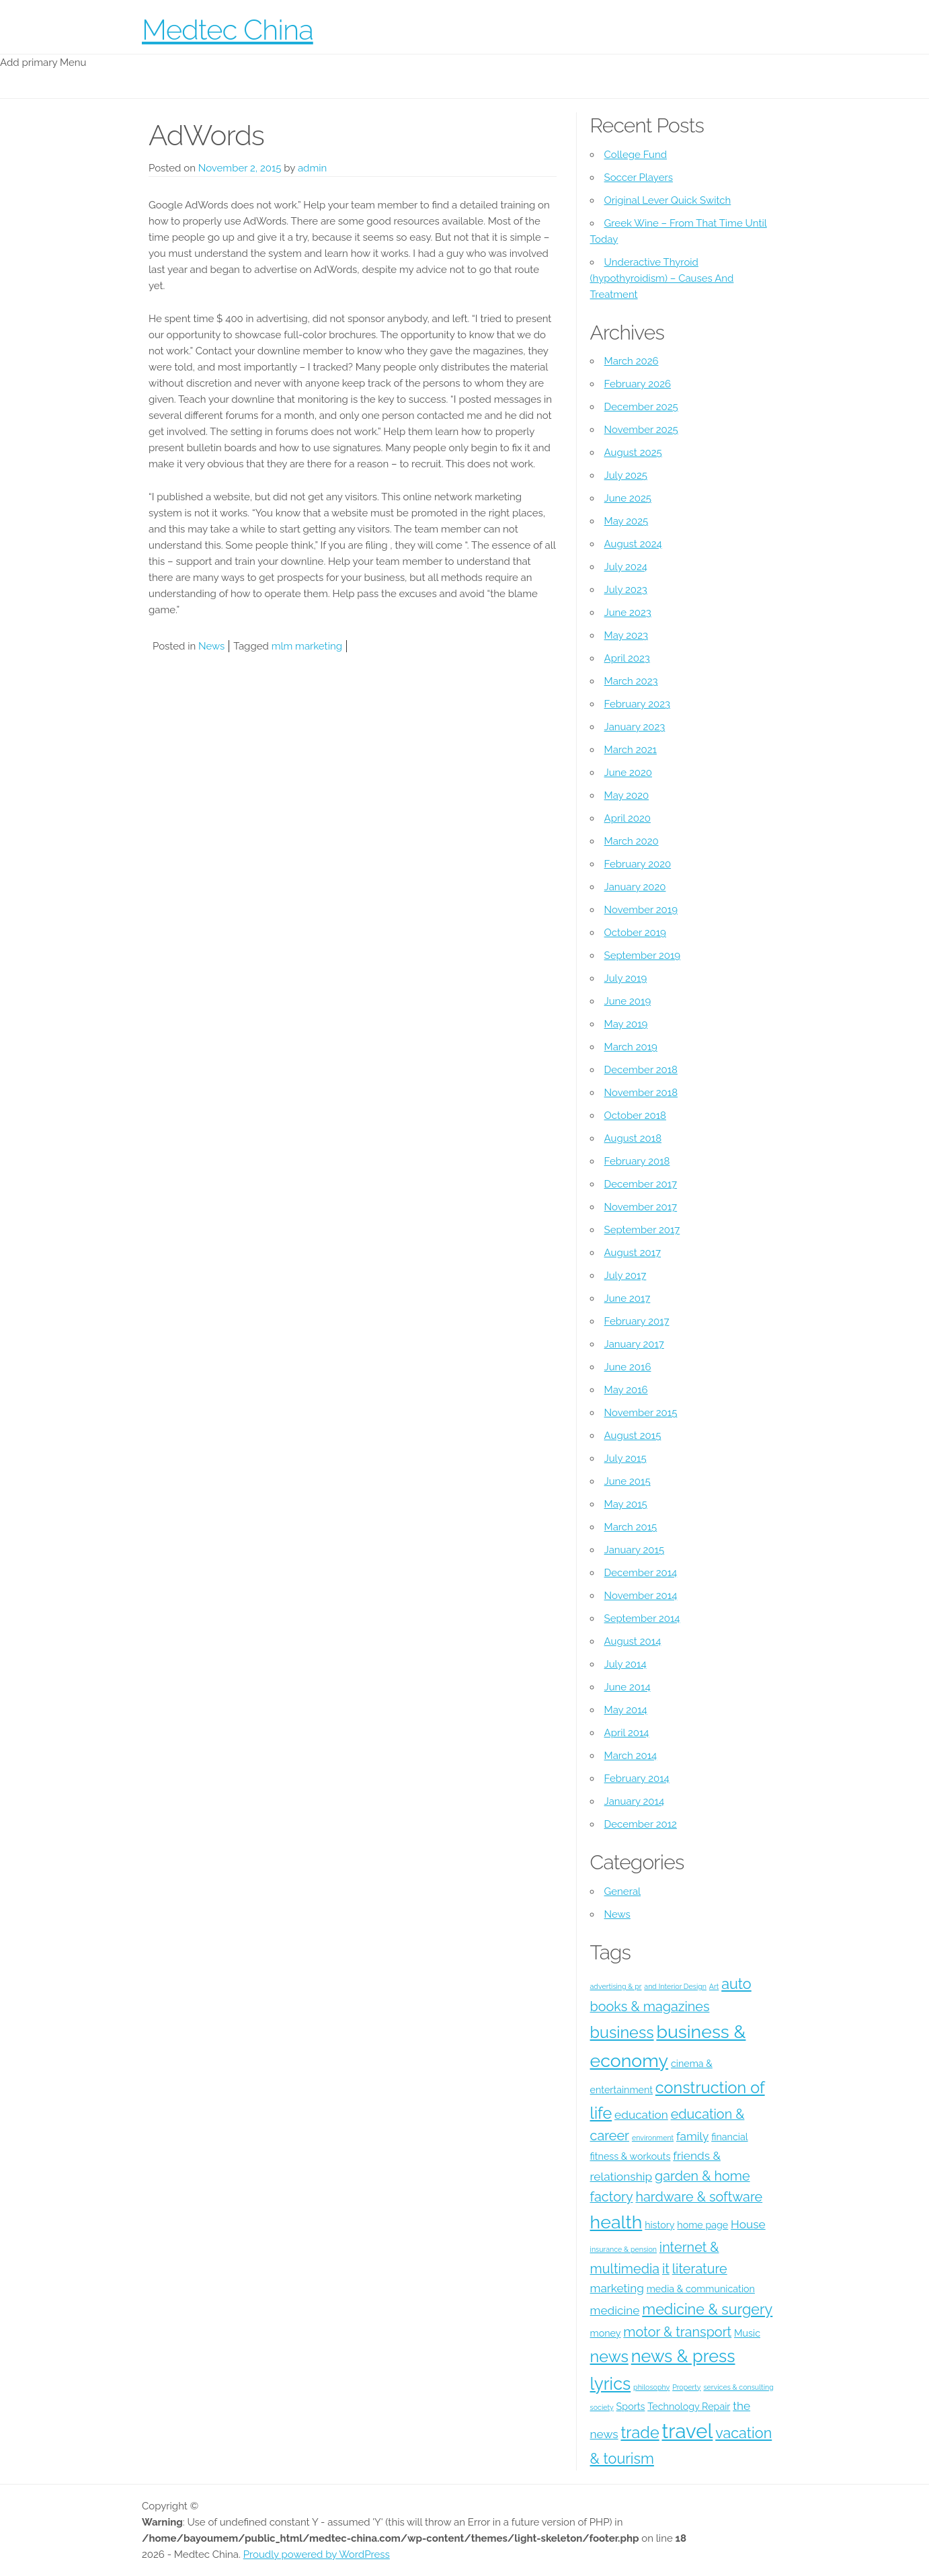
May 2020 (626, 795)
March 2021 (630, 750)
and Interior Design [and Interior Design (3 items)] (675, 1986)
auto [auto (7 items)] (736, 1984)
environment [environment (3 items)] (653, 2138)
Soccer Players (638, 177)
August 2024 (633, 544)
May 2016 (626, 1390)
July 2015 (625, 1458)
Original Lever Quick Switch (667, 200)
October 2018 (635, 1115)
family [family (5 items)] (692, 2136)
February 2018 (637, 1161)
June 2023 (627, 613)
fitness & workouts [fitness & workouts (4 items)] (630, 2156)
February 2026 (637, 384)
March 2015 (630, 1527)
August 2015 (632, 1436)
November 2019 (641, 910)
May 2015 (625, 1504)
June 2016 (627, 1367)
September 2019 (642, 955)
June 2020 (628, 773)
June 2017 (627, 1298)
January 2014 (634, 1801)
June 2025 (627, 498)
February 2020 (638, 864)
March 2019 (630, 1047)
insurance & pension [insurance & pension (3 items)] (623, 2249)
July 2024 (625, 567)
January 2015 (634, 1550)
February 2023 (637, 704)
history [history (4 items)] (659, 2225)
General (622, 1891)
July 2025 (625, 475)
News (211, 646)
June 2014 (627, 1687)
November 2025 (641, 430)
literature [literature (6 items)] (699, 2269)
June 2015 (627, 1481)
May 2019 (626, 1024)
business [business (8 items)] (622, 2032)
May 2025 (626, 521)
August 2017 (632, 1253)
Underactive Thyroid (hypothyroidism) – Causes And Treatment (662, 278)
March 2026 (631, 361)
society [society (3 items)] (602, 2407)
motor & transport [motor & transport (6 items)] (677, 2332)
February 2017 (637, 1321)
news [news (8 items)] (609, 2356)
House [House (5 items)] (748, 2224)
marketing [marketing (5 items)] (617, 2288)
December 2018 (641, 1070)
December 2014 (641, 1573)
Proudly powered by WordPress (316, 2554)
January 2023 (634, 727)
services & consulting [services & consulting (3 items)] (738, 2387)
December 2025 (641, 407)
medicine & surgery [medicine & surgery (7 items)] (707, 2309)
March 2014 (630, 1756)
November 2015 (641, 1413)
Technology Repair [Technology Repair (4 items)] (688, 2406)
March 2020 (631, 841)
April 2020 (627, 818)
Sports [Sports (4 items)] (630, 2406)
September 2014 (642, 1618)
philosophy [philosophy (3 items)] (651, 2387)
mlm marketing (307, 646)
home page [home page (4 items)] (702, 2225)
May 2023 (626, 635)
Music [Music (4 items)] (747, 2333)
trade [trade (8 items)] (639, 2432)
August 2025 (633, 452)
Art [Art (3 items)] (714, 1986)
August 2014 (632, 1641)
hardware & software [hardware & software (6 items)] (698, 2197)
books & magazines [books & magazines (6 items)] (650, 2006)
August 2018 (632, 1138)
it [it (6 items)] (666, 2269)
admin (312, 168)
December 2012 (640, 1824)
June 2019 (627, 1001)
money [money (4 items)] (605, 2333)
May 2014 (625, 1710)
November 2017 (641, 1207)
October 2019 (635, 933)
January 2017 (634, 1344)
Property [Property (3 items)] (686, 2387)
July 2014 (625, 1664)
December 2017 (640, 1184)
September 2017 (642, 1230)
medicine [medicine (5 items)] (615, 2310)
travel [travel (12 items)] (687, 2431)
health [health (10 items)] (616, 2222)
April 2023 (627, 658)
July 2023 (625, 590)
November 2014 (641, 1596)
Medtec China (227, 29)
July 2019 (625, 978)
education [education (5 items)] (641, 2114)
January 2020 (635, 887)
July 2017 (625, 1276)
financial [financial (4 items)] (729, 2137)
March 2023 (631, 681)
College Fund (635, 155)
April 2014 (626, 1733)
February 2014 (637, 1778)
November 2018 (641, 1093)
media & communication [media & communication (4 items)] (701, 2289)
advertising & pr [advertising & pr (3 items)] (616, 1986)
